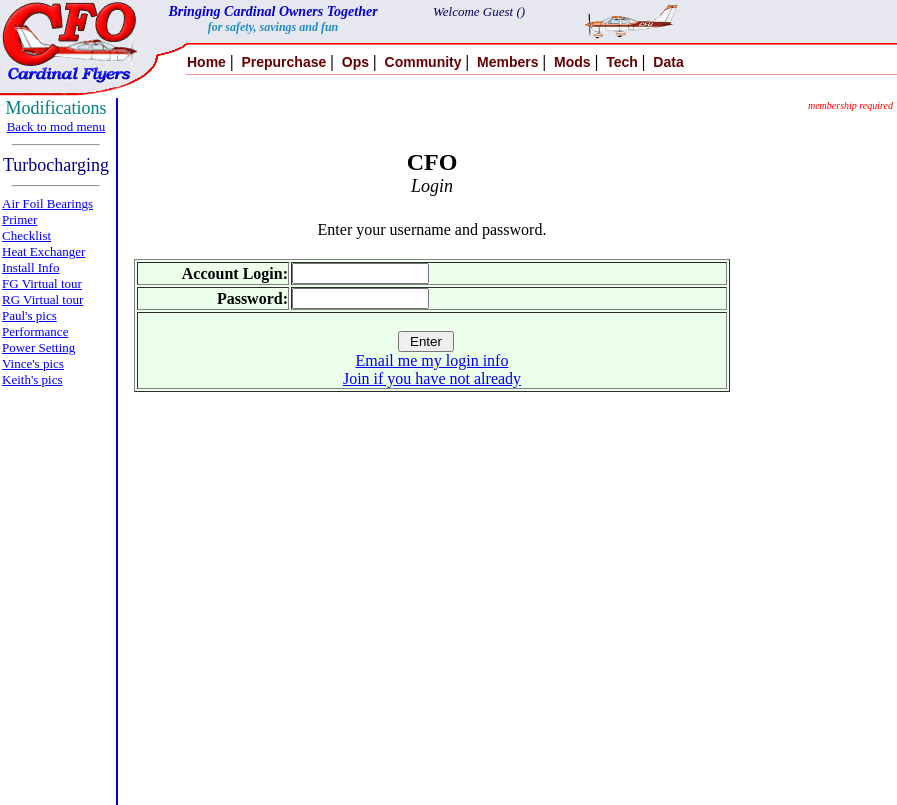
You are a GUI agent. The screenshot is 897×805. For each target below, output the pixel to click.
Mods (572, 62)
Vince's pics (33, 363)
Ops (355, 62)
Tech (622, 62)
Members (507, 62)
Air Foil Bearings (47, 203)
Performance (35, 331)
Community (423, 62)
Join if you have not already (432, 378)
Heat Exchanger (43, 251)
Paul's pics (29, 315)
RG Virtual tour (42, 299)
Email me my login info (432, 360)
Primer (19, 219)
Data (668, 62)
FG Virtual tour (42, 283)
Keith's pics (32, 379)
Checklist (26, 235)
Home (206, 62)
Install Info (30, 267)
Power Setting (38, 347)
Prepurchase (283, 62)
